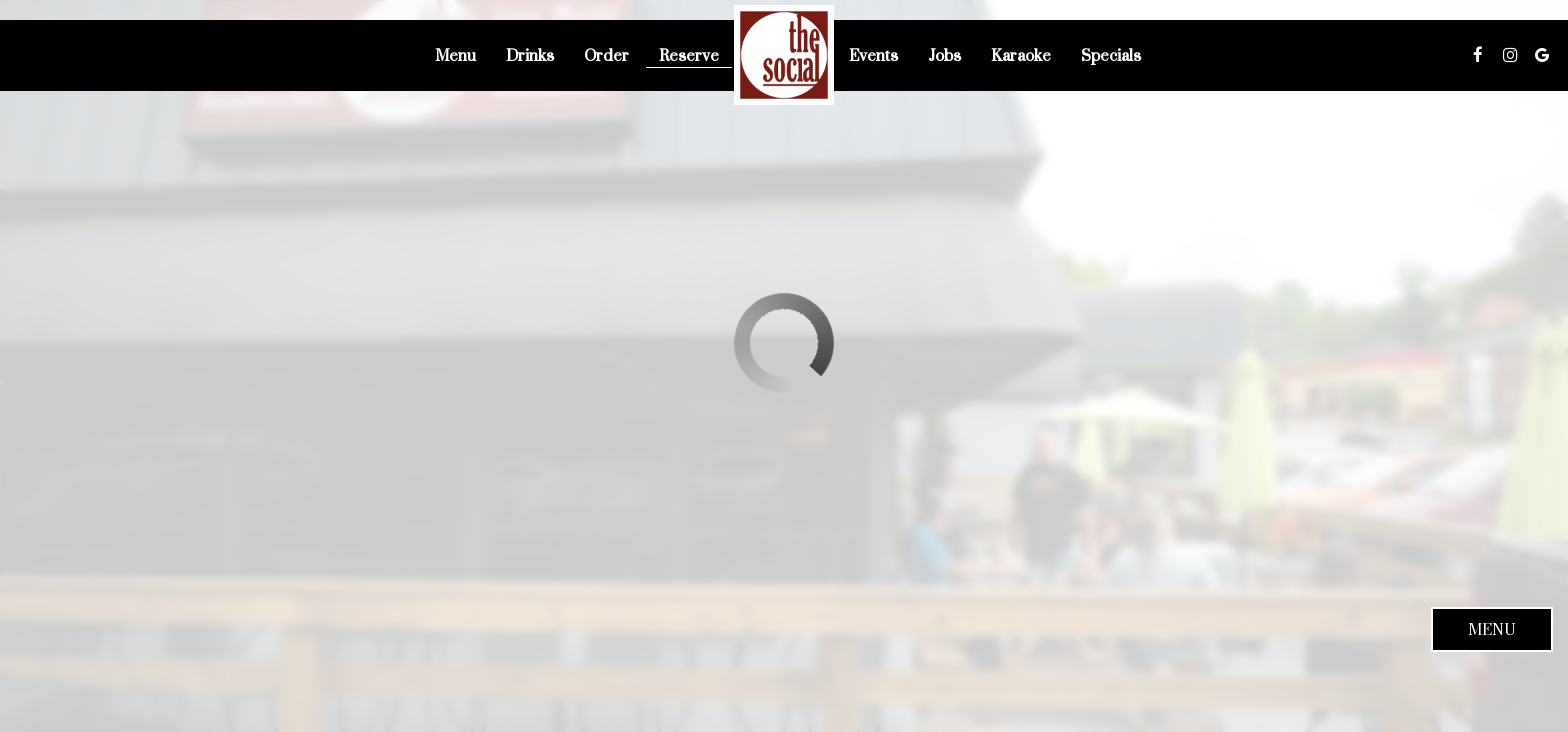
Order (606, 55)
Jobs (944, 55)
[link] (784, 55)
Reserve (689, 55)
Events (873, 55)
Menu (455, 55)
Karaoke (1021, 55)
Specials (1111, 55)
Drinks (530, 55)
